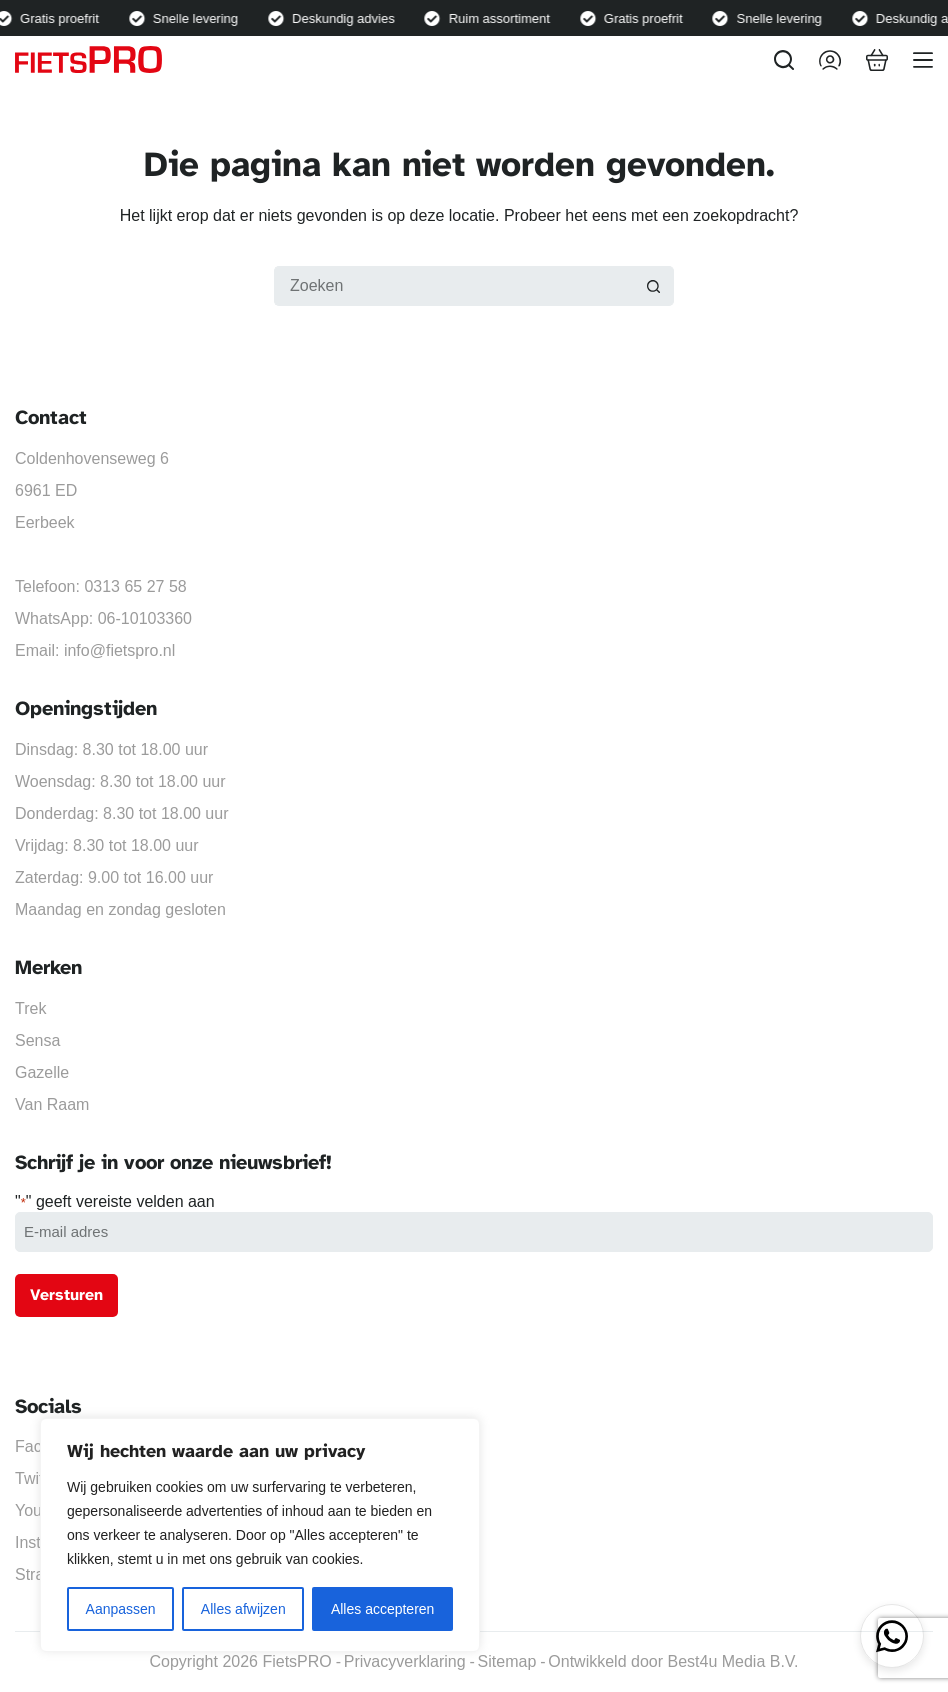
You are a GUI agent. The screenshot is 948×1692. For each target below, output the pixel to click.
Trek (30, 1008)
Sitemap (507, 1661)
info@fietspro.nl (119, 650)
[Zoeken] (784, 60)
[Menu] (923, 60)
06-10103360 (145, 618)
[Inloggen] (830, 60)
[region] (260, 1535)
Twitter (38, 1478)
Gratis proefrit (64, 18)
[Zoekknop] (654, 286)
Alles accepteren (383, 1609)
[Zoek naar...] (454, 286)
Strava (38, 1574)
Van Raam (52, 1104)
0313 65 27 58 (135, 586)
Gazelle (42, 1072)
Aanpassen (121, 1609)
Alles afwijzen (243, 1609)
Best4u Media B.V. (732, 1661)
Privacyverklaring (405, 1661)
